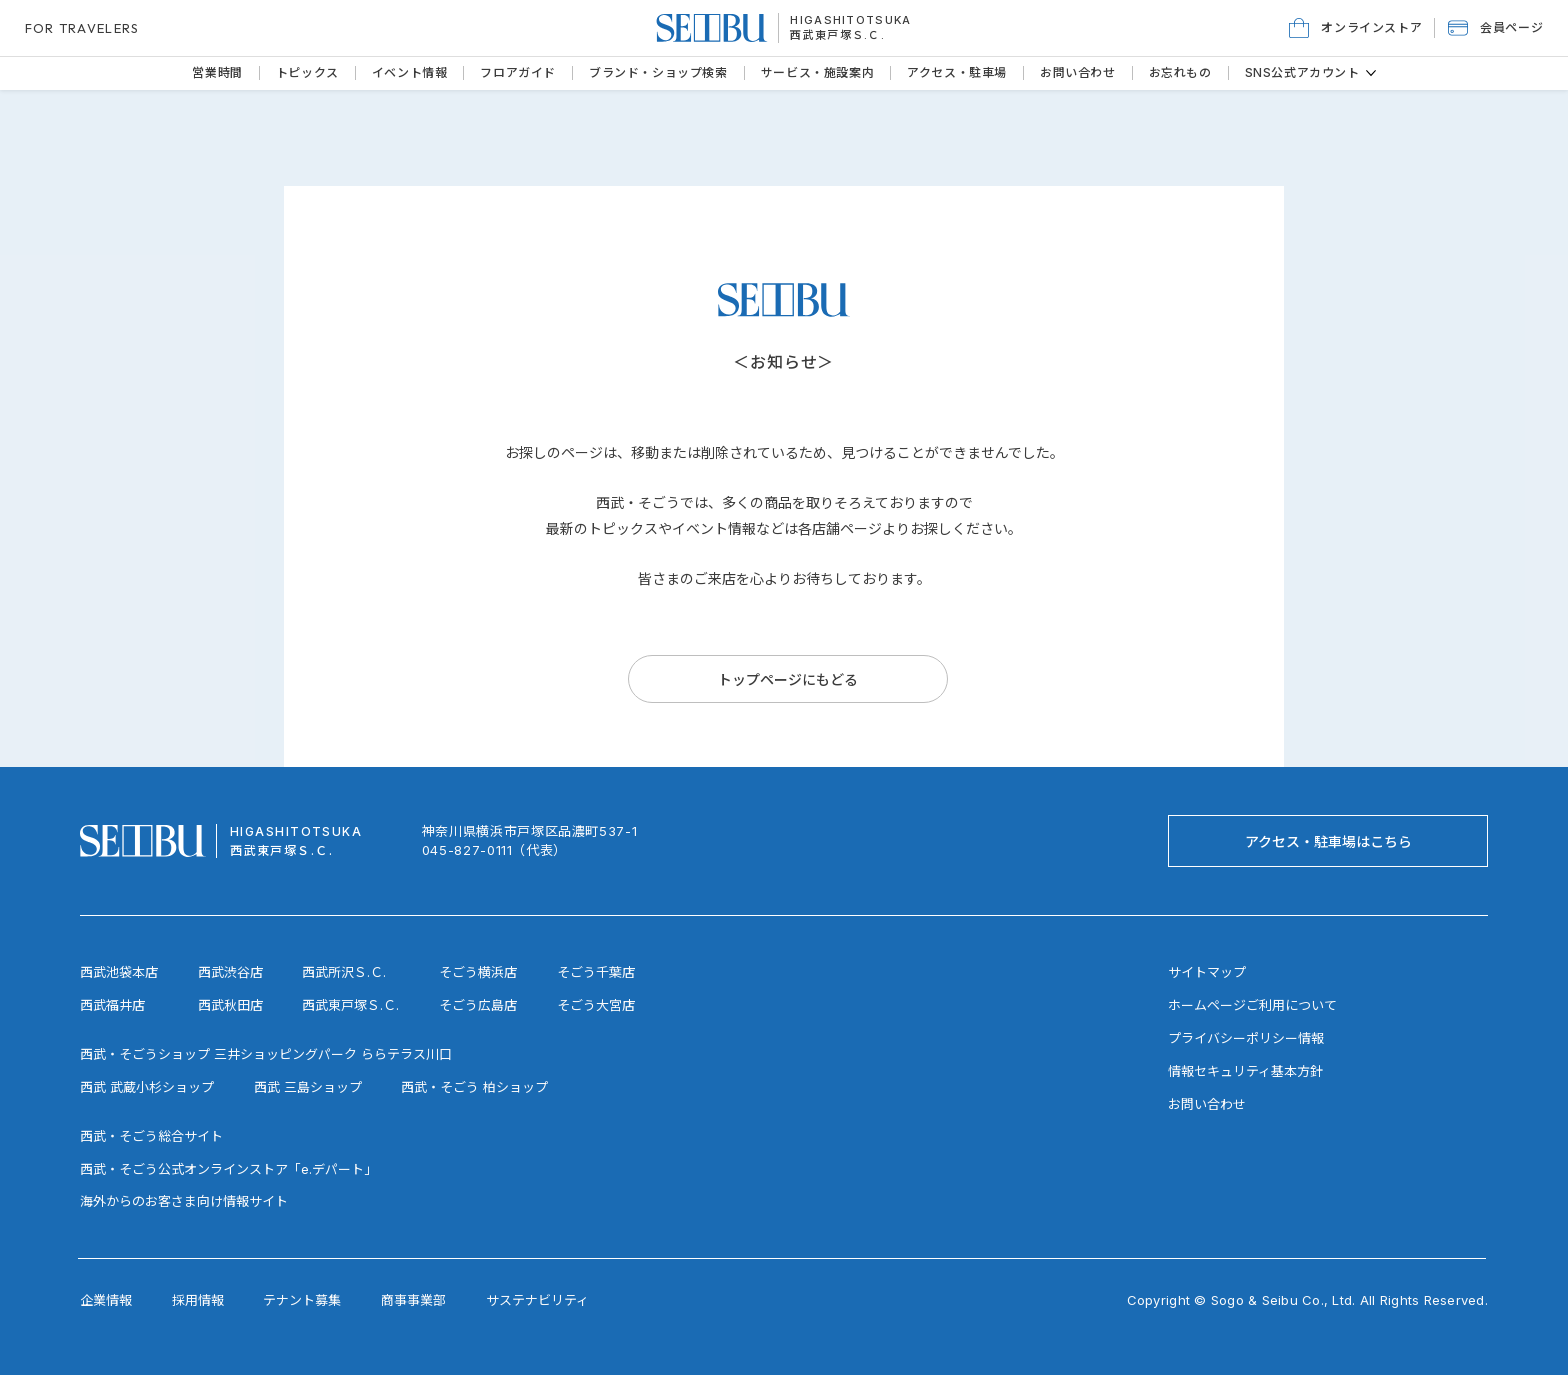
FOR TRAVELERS (82, 28)
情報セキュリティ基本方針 (1245, 1071)
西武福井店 (112, 1005)
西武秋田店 (230, 1005)
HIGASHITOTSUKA (850, 20)
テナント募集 (302, 1300)
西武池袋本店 (119, 972)
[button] (1495, 28)
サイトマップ (1207, 972)
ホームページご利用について (1252, 1005)
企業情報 (106, 1300)
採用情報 (198, 1300)
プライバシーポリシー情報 (1246, 1038)
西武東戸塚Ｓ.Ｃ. (837, 35)
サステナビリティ (537, 1300)
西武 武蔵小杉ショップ (147, 1087)
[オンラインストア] (1355, 28)
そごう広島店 (478, 1005)
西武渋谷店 (230, 972)
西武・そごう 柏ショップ (474, 1087)
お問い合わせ (1207, 1104)
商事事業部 (413, 1300)
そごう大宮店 (596, 1005)
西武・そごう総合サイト (151, 1136)
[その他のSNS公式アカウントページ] (1371, 73)
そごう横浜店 (478, 972)
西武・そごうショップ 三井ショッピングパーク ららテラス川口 (266, 1054)
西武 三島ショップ (308, 1087)
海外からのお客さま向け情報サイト (184, 1201)
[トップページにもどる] (788, 679)
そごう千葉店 (596, 972)
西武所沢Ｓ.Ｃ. (344, 972)
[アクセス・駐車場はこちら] (1328, 841)
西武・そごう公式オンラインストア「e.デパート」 (228, 1169)
